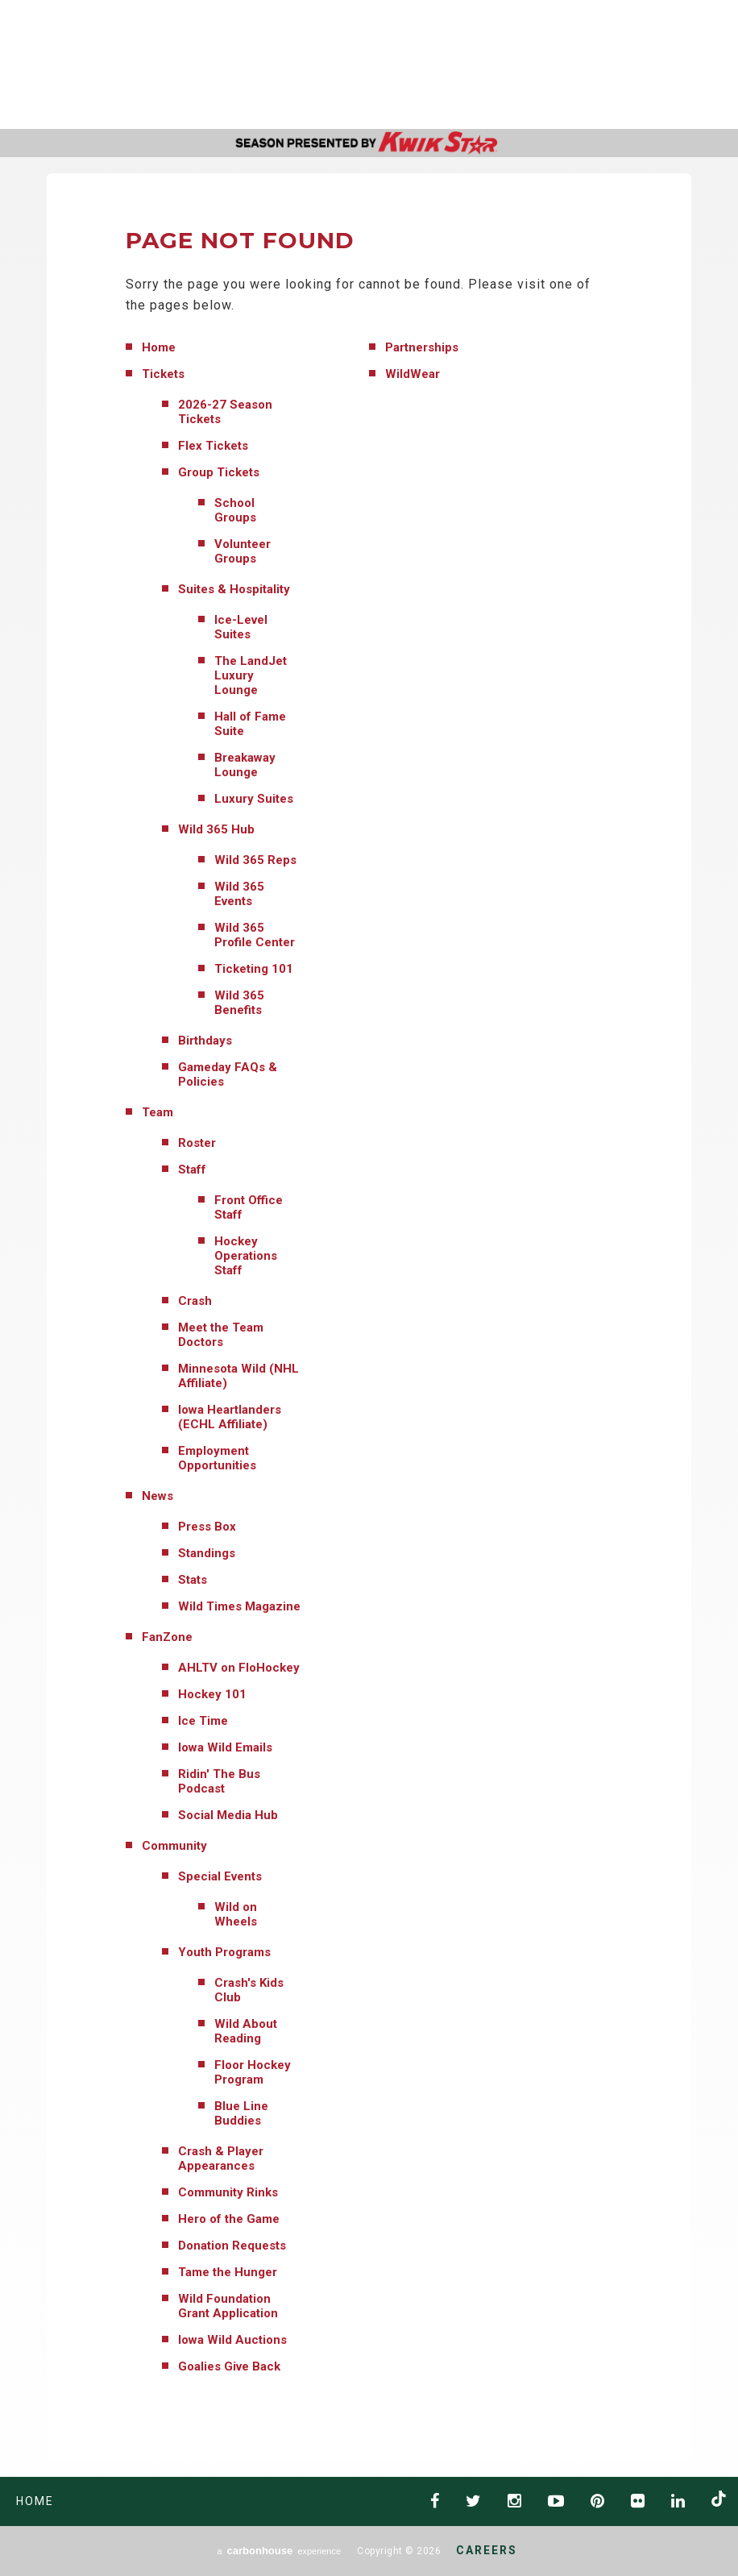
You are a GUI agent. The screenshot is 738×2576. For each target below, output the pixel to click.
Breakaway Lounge (245, 764)
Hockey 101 (212, 1694)
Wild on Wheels (235, 1914)
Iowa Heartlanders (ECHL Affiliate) (229, 1416)
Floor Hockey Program (252, 2072)
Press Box (207, 1526)
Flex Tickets (213, 445)
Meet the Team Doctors (220, 1334)
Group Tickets (218, 472)
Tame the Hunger (227, 2272)
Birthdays (205, 1040)
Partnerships (421, 347)
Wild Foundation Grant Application (228, 2305)
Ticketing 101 (253, 969)
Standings (206, 1553)
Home (159, 347)
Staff (192, 1169)
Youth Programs (224, 1952)
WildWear (412, 374)
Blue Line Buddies (241, 2113)
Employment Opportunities (217, 1458)
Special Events (220, 1876)
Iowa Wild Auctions (232, 2340)
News (157, 1496)
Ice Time (203, 1721)
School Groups (235, 510)
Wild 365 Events (239, 893)
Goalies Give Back (229, 2366)
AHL (467, 65)
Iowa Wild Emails (225, 1747)
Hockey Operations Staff (245, 1256)
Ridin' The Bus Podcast (219, 1781)
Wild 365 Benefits (239, 1002)
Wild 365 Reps (255, 860)
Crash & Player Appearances (220, 2158)
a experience (279, 2551)
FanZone (167, 1637)
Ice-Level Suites (240, 627)
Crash (195, 1301)
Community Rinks (228, 2192)
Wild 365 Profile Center (254, 934)
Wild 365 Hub (216, 829)
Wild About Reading (245, 2031)
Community (174, 1846)
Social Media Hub (228, 1815)
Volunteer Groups (242, 551)
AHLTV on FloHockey (239, 1667)
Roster (197, 1143)
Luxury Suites (253, 798)
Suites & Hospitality (234, 589)
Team (157, 1112)
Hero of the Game (229, 2219)
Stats (192, 1580)
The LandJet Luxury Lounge (250, 675)
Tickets (163, 374)
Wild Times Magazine (239, 1606)
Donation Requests (232, 2245)
